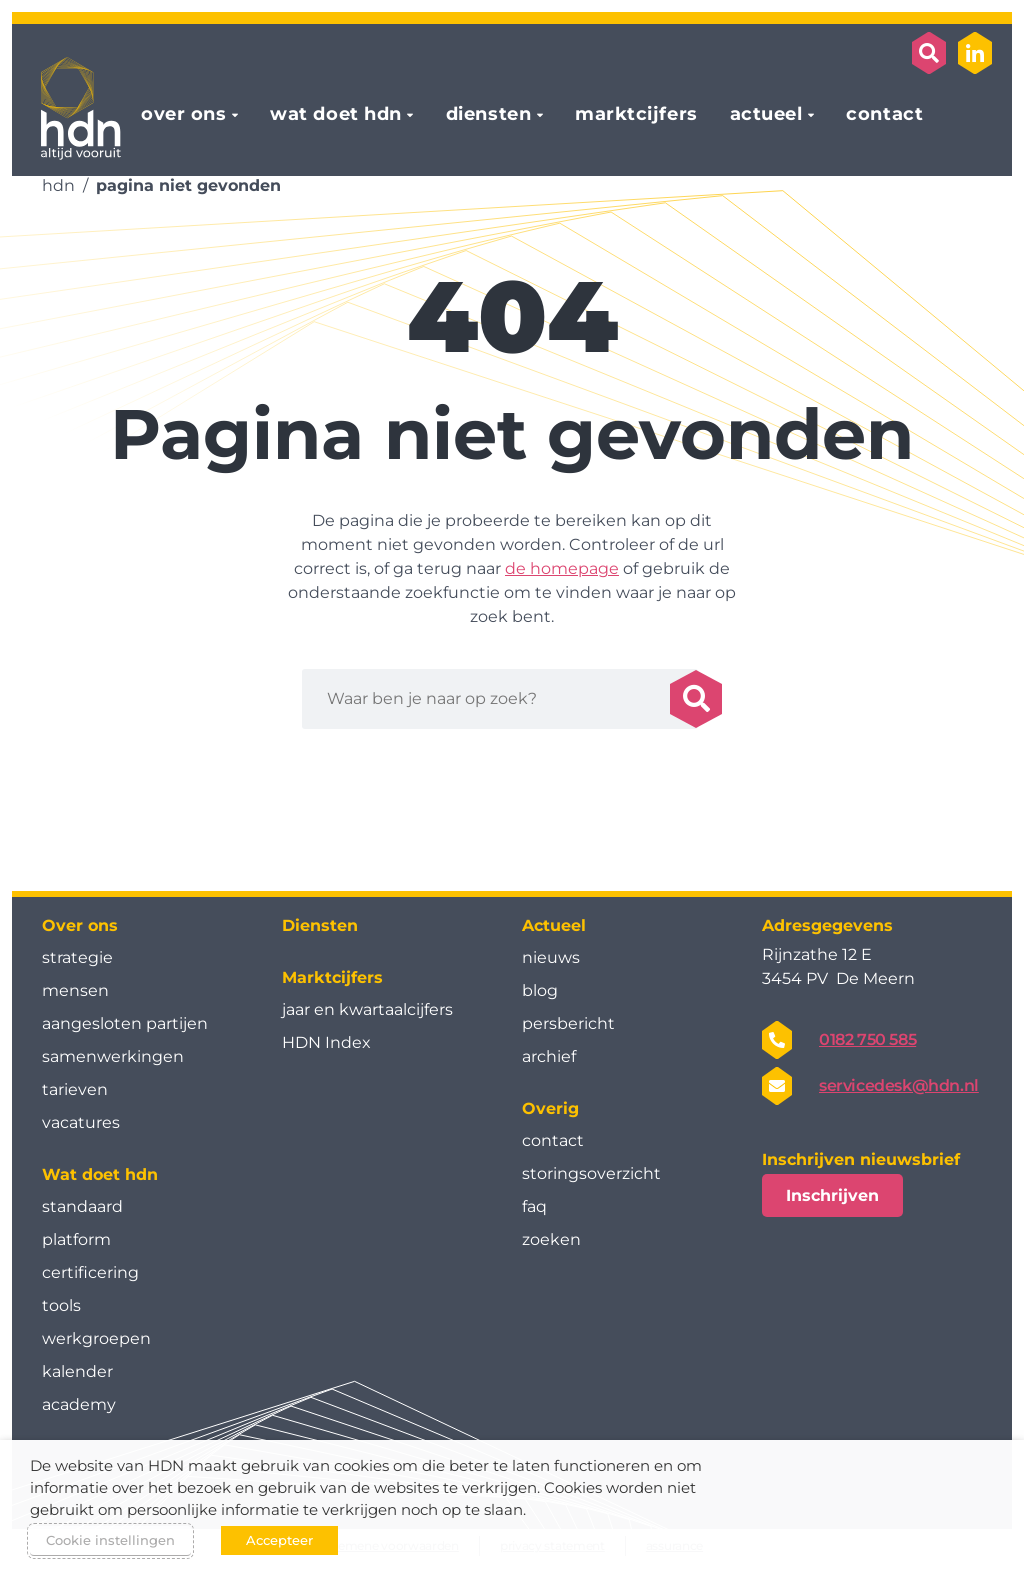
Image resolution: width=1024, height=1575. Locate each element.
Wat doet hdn (100, 1174)
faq (534, 1206)
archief (549, 1056)
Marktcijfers (332, 977)
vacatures (81, 1122)
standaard (82, 1206)
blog (540, 990)
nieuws (551, 957)
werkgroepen (96, 1338)
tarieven (75, 1089)
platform (76, 1239)
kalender (77, 1371)
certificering (90, 1272)
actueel (766, 115)
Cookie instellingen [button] (110, 1540)
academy (79, 1404)
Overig (550, 1108)
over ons (183, 115)
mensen (75, 990)
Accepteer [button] (279, 1540)
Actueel (554, 925)
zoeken (551, 1239)
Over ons (80, 925)
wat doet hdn (335, 115)
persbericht (568, 1023)
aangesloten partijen (125, 1023)
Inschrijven (832, 1195)
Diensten (320, 925)
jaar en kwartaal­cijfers (367, 1009)
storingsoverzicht (591, 1173)
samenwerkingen (113, 1056)
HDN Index (326, 1042)
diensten (488, 115)
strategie (77, 957)
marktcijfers (636, 115)
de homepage (562, 568)
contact (884, 115)
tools (61, 1305)
